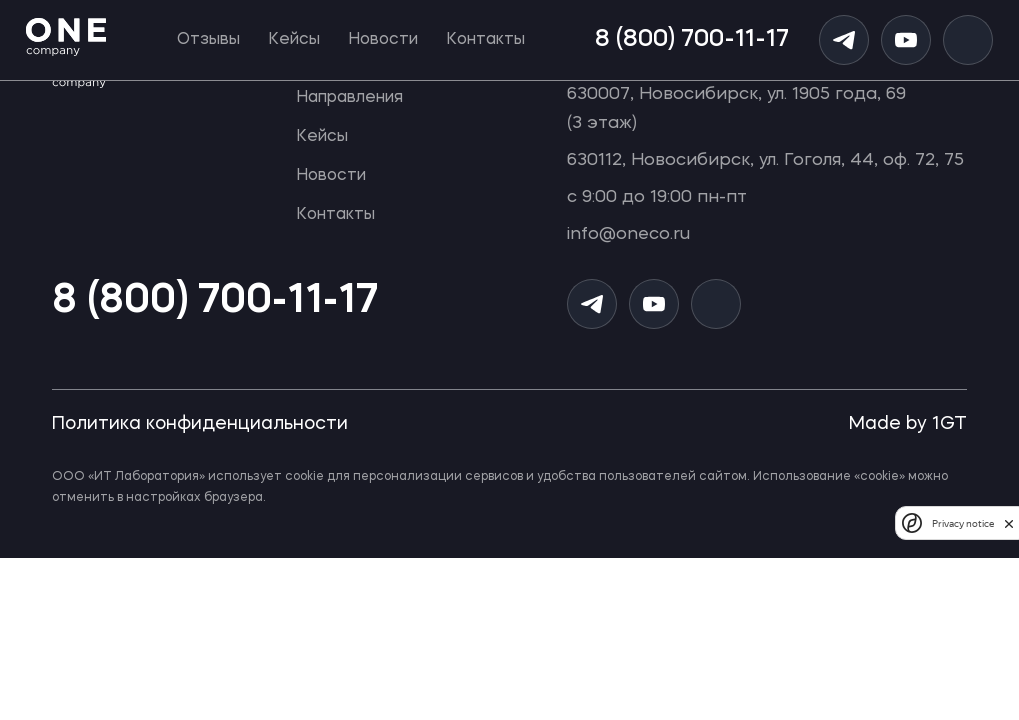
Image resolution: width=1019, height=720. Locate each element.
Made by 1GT (908, 424)
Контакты (485, 40)
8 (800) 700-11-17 (692, 40)
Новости (383, 40)
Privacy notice (963, 523)
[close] (1009, 523)
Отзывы (208, 40)
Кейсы (294, 40)
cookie (304, 477)
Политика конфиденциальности (200, 424)
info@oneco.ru (628, 234)
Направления (349, 98)
